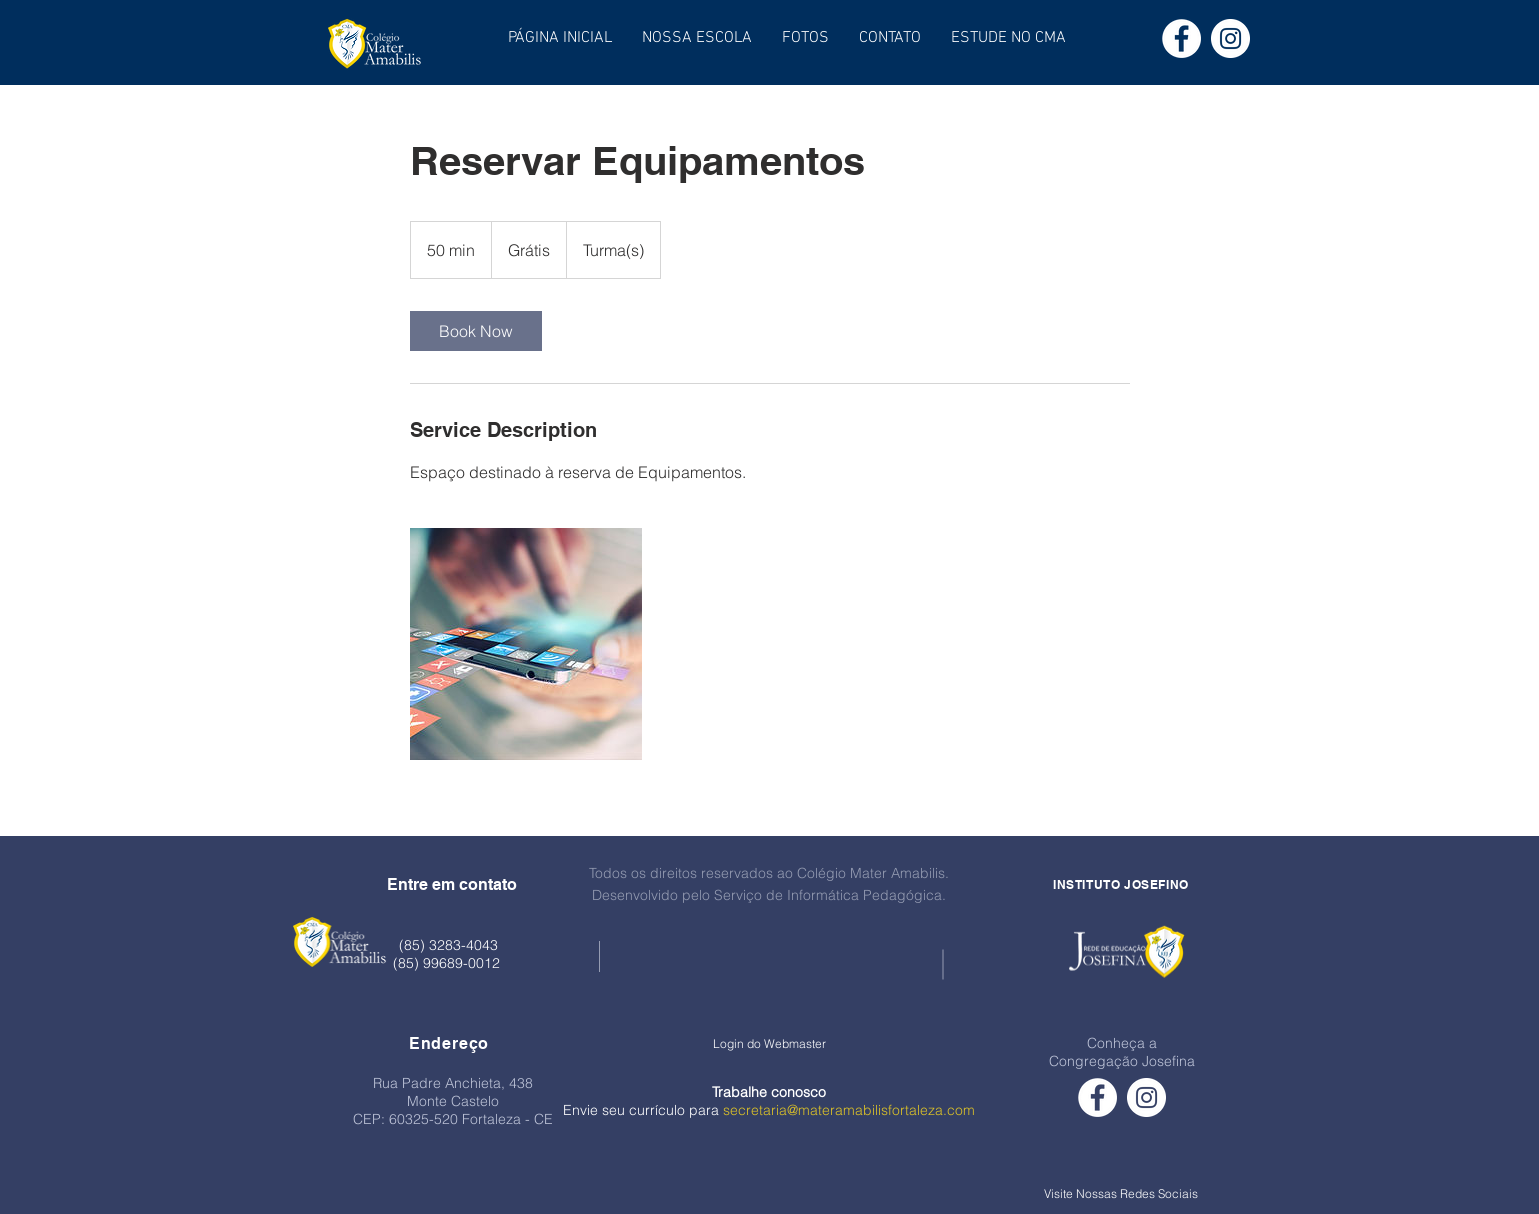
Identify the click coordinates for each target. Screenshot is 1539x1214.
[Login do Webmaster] (769, 1044)
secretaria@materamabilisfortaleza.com (849, 1110)
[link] (476, 331)
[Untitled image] (526, 644)
